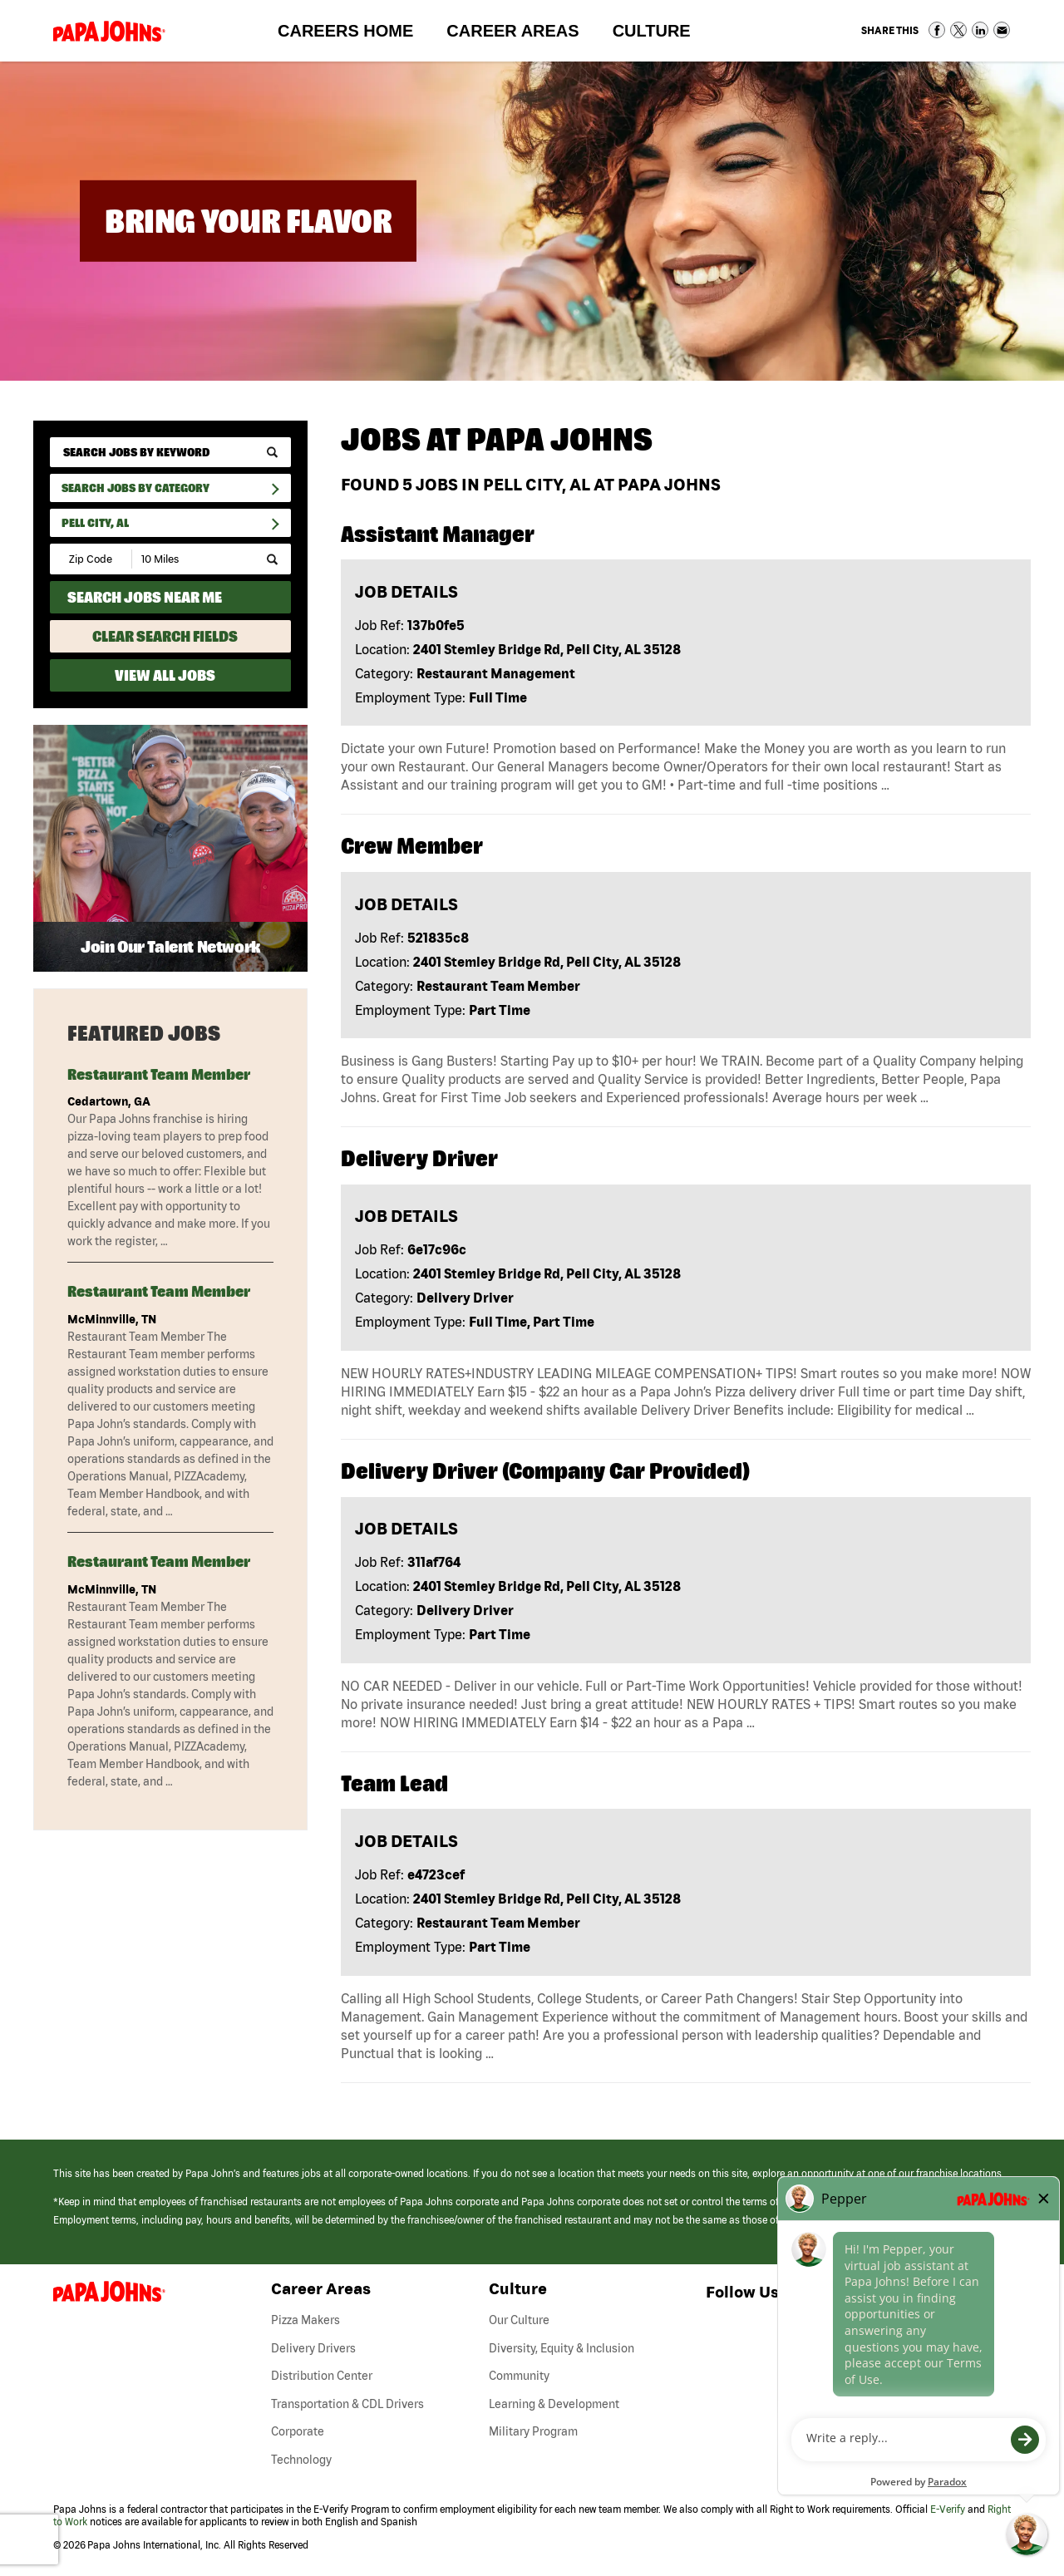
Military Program (533, 2431)
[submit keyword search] (272, 452)
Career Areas (520, 34)
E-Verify (947, 2509)
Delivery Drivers (313, 2348)
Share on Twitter (958, 30)
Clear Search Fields (165, 636)
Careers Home (345, 31)
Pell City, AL (95, 522)
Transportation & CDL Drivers (347, 2404)
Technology (301, 2459)
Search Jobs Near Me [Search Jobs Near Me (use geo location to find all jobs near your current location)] (144, 597)
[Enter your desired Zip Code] (92, 559)
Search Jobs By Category (135, 488)
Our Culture (519, 2320)
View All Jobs (165, 675)
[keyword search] (170, 452)
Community (519, 2375)
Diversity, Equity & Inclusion (561, 2348)
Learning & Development (554, 2404)
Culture (660, 34)
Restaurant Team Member (158, 1074)
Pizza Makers (305, 2320)
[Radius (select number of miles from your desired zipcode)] (189, 559)
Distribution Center (321, 2375)
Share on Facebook (937, 30)
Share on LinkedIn (980, 30)
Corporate (297, 2431)
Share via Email (1001, 30)
